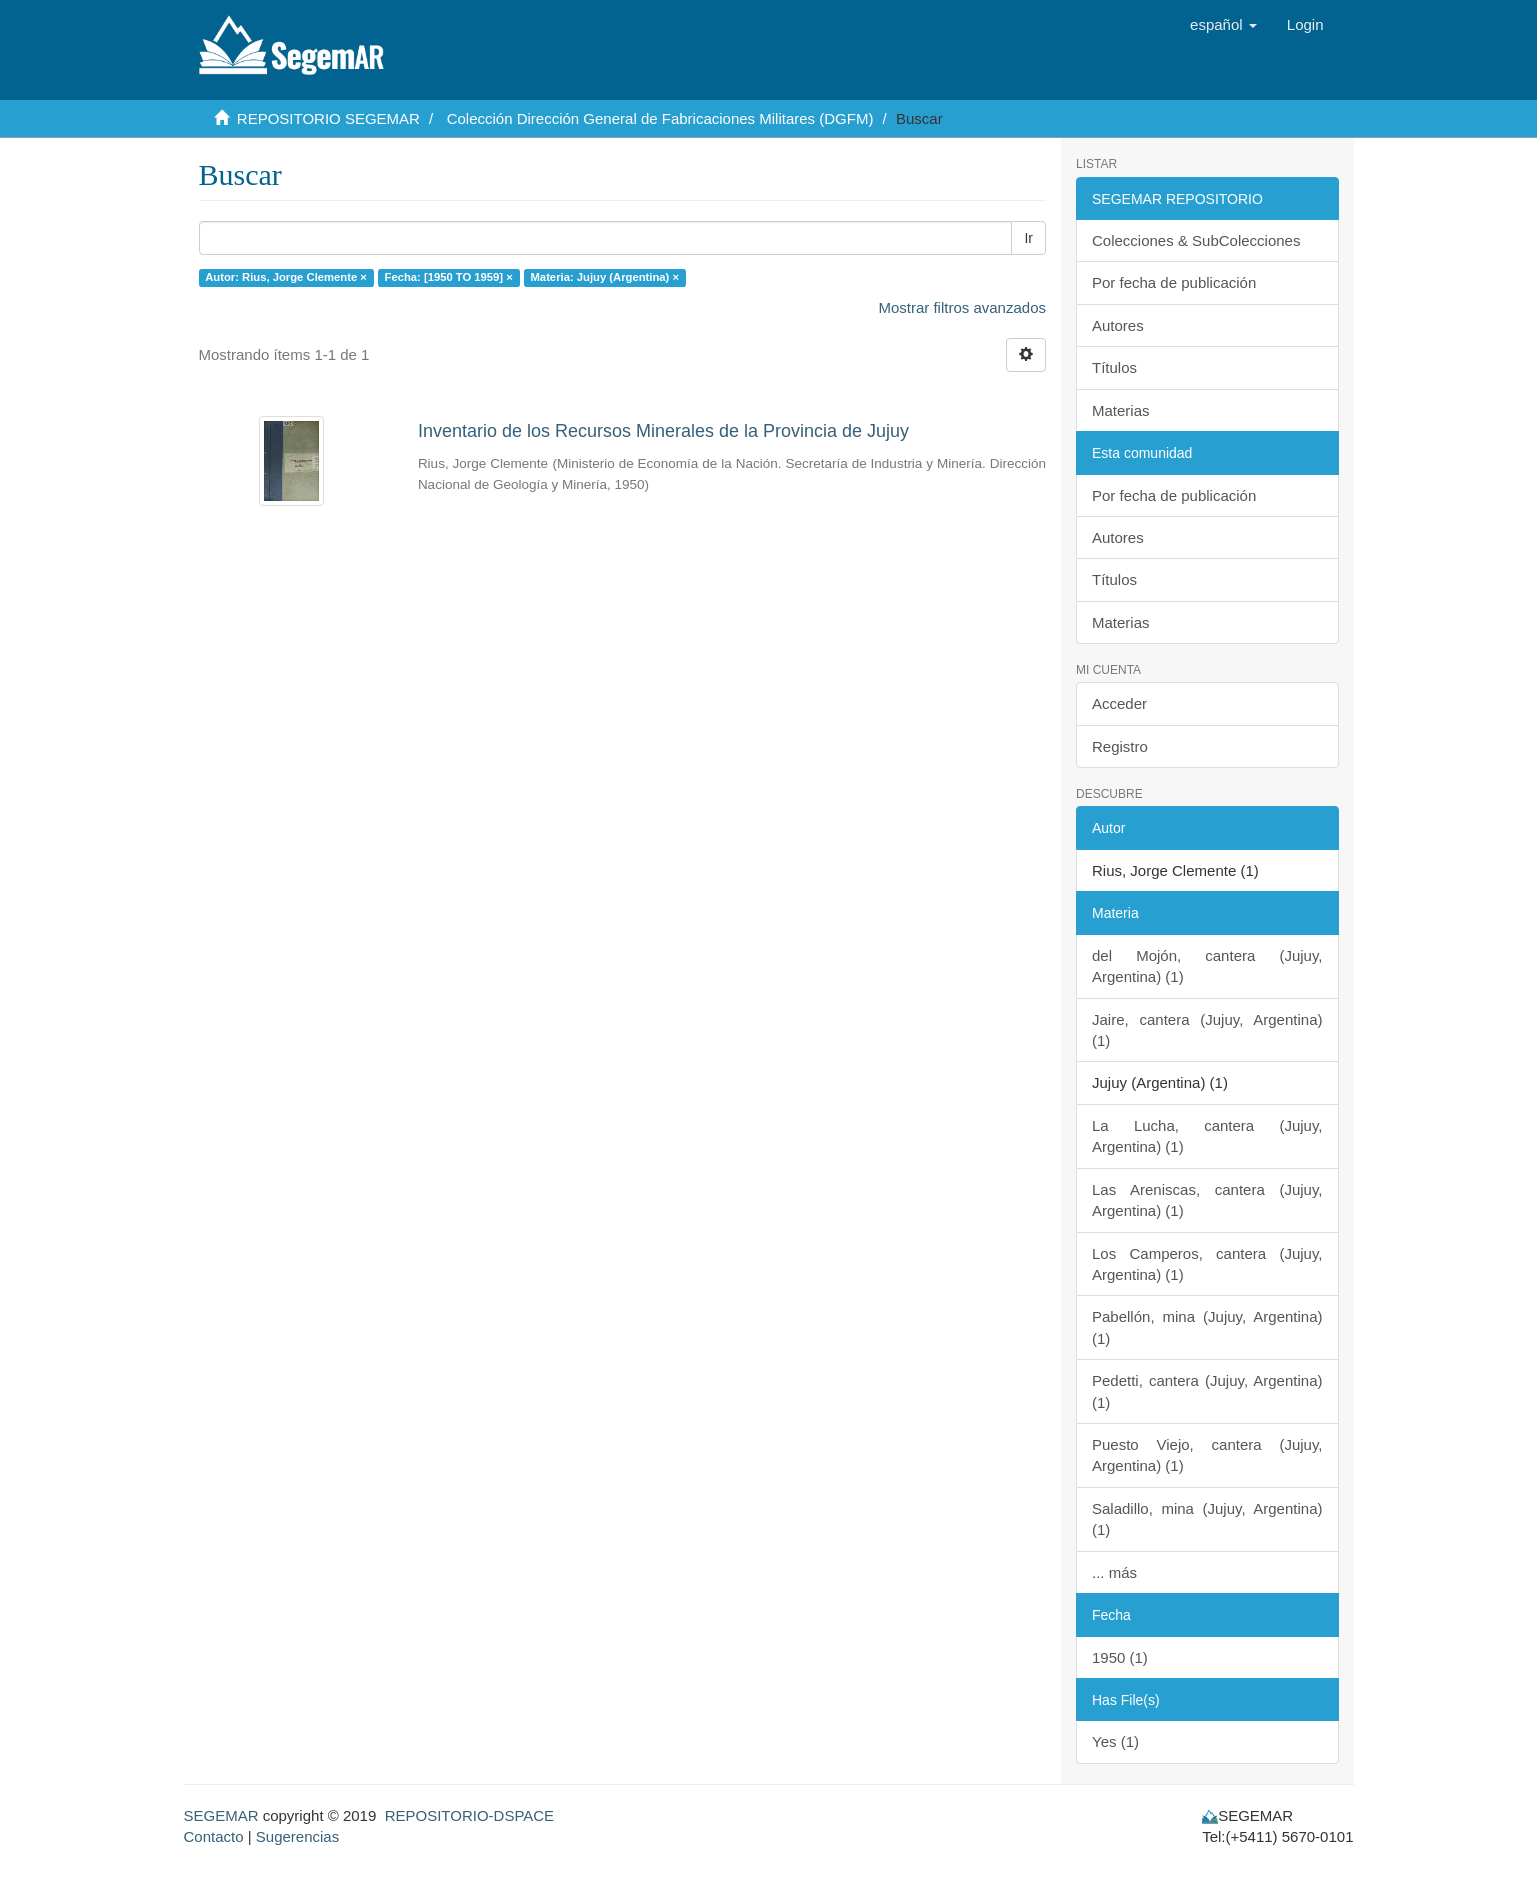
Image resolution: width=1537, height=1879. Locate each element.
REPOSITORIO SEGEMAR (328, 118)
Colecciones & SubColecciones (1196, 240)
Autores (1118, 325)
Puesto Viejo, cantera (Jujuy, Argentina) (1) (1207, 1455)
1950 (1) (1120, 1657)
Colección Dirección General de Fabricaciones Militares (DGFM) (660, 118)
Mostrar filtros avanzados (962, 307)
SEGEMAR (221, 1815)
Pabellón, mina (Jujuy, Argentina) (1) (1207, 1327)
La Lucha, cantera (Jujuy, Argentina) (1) (1207, 1136)
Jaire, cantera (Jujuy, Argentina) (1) (1207, 1030)
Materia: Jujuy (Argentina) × (605, 277)
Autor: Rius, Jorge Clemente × (286, 277)
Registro (1120, 746)
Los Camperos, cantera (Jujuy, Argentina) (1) (1207, 1264)
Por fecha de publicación (1174, 282)
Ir (1028, 238)
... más (1114, 1572)
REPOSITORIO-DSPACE (469, 1815)
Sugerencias (297, 1836)
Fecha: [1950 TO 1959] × (449, 277)
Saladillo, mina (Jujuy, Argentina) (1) (1207, 1519)
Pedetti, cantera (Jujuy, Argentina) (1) (1207, 1391)
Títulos (1114, 367)
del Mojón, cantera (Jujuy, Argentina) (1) (1207, 966)
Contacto (214, 1836)
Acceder (1119, 703)
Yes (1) (1115, 1741)
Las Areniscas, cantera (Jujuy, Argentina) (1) (1207, 1200)
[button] (1223, 25)
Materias (1121, 410)
